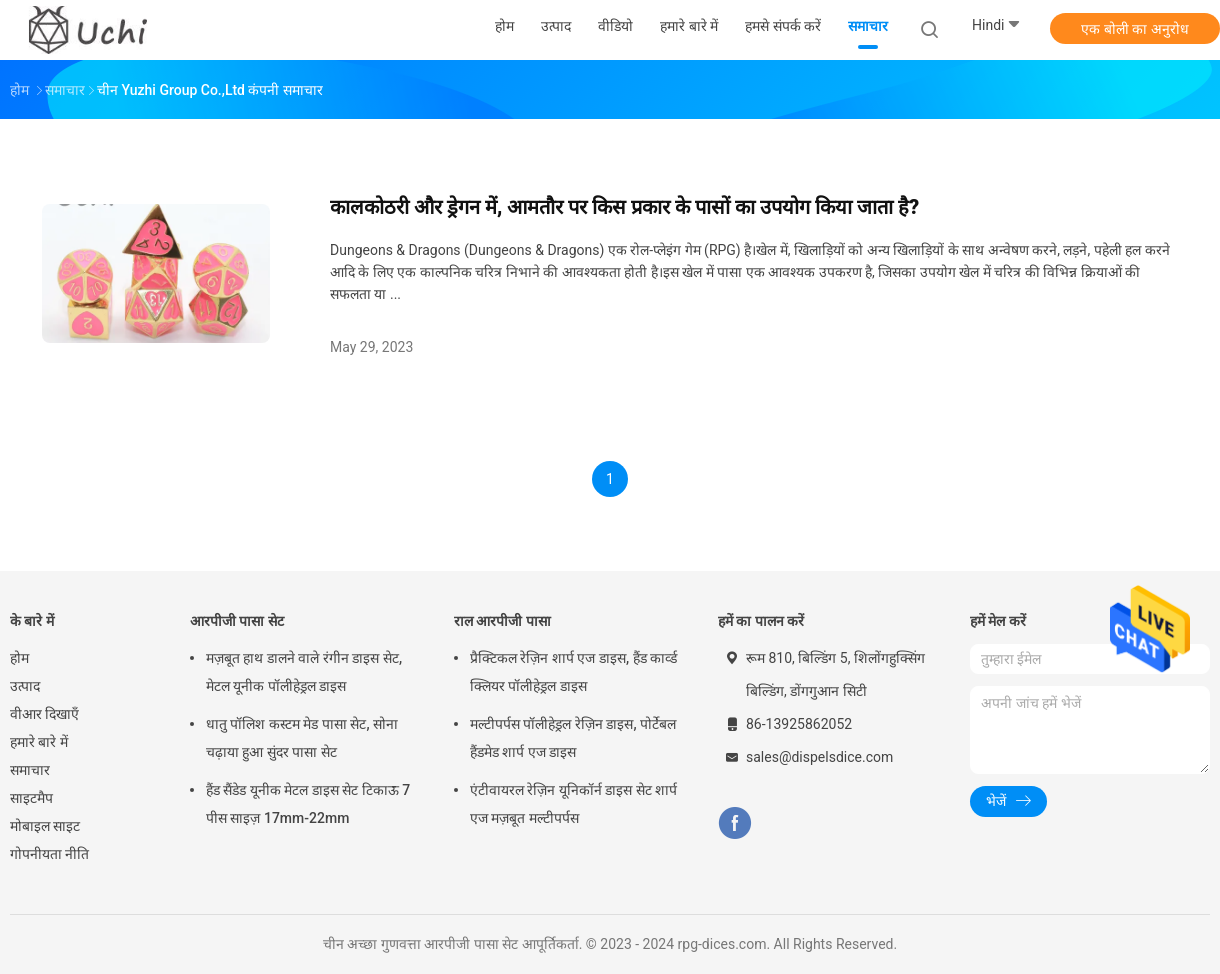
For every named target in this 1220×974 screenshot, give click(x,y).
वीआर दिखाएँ (44, 714)
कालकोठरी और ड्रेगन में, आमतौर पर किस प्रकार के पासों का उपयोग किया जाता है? (624, 207)
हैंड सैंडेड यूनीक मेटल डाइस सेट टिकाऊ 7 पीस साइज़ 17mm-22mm (308, 804)
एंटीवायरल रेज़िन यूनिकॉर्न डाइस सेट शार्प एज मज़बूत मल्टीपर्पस (573, 804)
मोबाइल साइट (45, 826)
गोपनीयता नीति (49, 854)
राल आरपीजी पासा (502, 621)
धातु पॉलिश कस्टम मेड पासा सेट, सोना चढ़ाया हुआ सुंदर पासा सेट (302, 738)
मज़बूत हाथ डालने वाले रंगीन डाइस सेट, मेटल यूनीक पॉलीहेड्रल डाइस (304, 672)
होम (19, 658)
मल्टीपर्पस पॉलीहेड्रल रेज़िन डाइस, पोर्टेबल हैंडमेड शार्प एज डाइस (573, 738)
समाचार (30, 770)
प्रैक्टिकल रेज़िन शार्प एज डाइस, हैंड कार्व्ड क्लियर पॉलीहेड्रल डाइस (573, 672)
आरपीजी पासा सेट (237, 621)
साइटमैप (31, 798)
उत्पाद (25, 686)
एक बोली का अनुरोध (1134, 29)
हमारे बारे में (39, 742)
